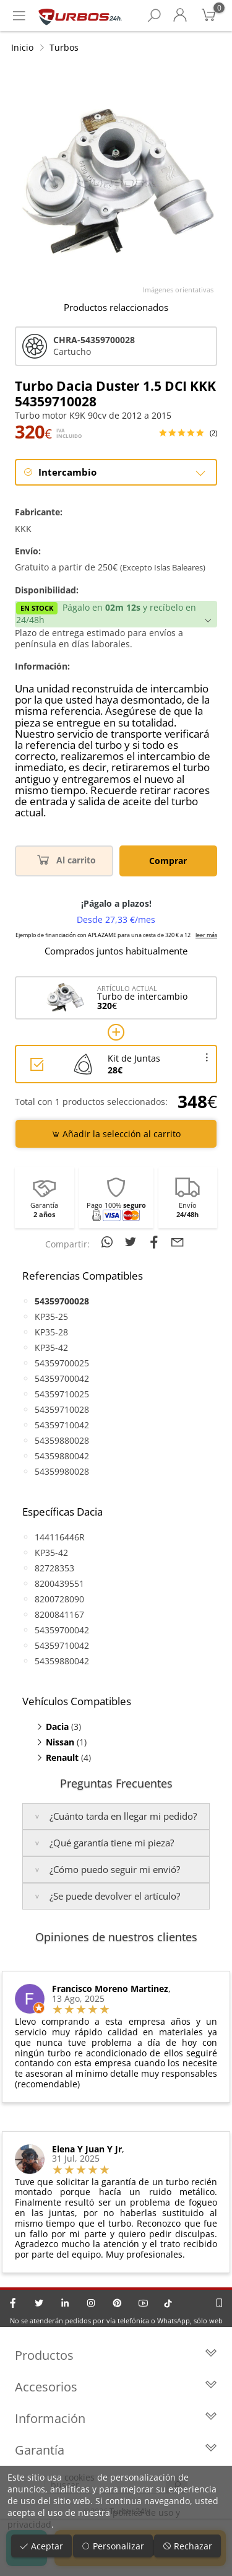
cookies (79, 2477)
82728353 (54, 1568)
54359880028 (62, 1440)
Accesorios (116, 2386)
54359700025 (62, 1363)
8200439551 (59, 1583)
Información (116, 2418)
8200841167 (59, 1614)
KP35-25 (51, 1316)
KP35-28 (51, 1332)
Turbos (64, 47)
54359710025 (62, 1394)
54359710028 (62, 1409)
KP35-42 (51, 1347)
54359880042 (62, 1456)
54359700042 (62, 1378)
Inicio (22, 47)
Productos (116, 2355)
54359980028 (62, 1471)
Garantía (116, 2450)
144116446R (60, 1537)
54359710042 (62, 1425)
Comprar (168, 861)
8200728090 (59, 1599)
